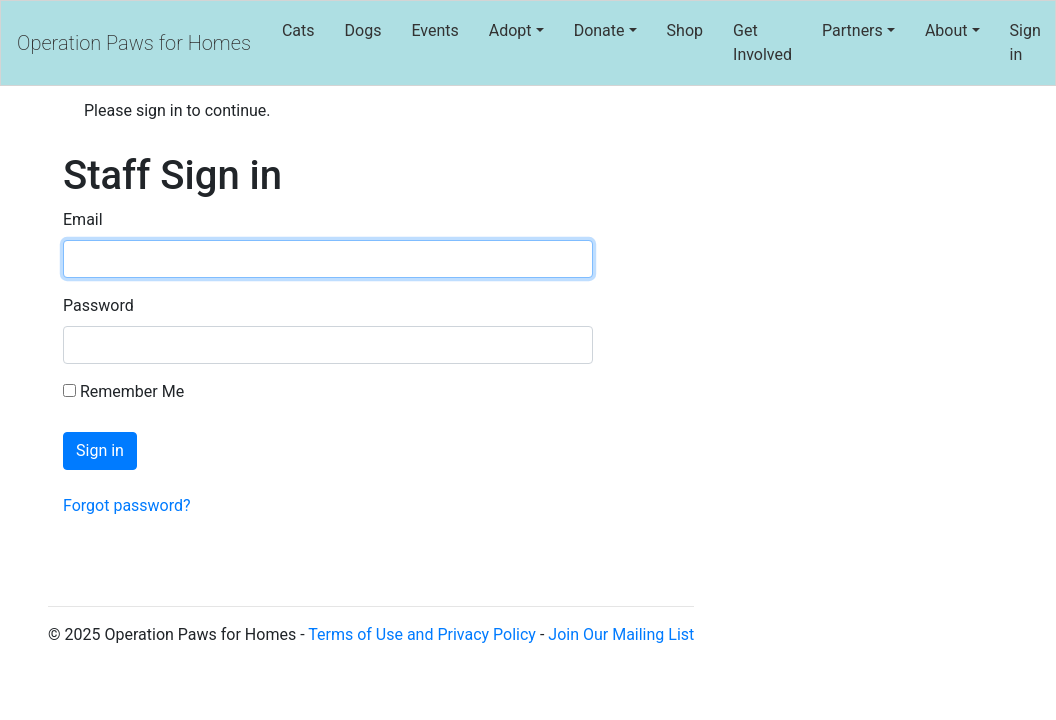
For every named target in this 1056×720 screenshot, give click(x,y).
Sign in (1025, 42)
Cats (298, 30)
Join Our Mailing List (621, 634)
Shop (685, 30)
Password (98, 305)
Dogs (363, 30)
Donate (599, 30)
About (946, 30)
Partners (852, 30)
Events (434, 30)
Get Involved (762, 42)
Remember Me (123, 391)
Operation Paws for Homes (134, 43)
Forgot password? (127, 505)
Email (83, 219)
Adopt (510, 30)
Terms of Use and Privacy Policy (422, 634)
